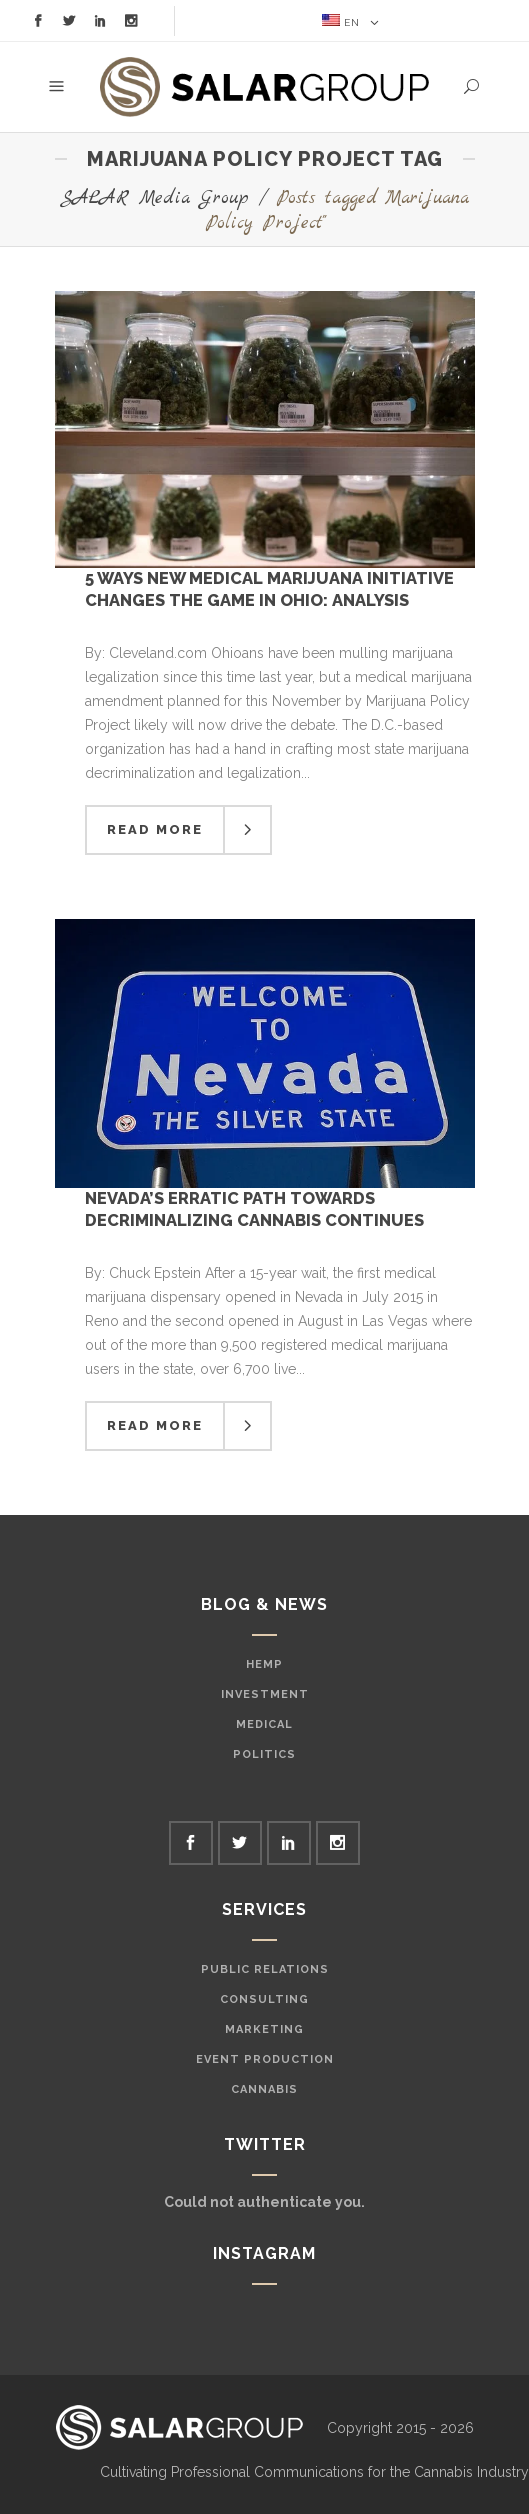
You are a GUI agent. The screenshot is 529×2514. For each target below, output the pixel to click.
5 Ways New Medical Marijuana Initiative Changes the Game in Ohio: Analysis (269, 588)
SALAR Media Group (154, 198)
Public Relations (265, 1969)
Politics (264, 1754)
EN (341, 21)
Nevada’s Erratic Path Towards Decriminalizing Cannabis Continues (254, 1208)
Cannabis (264, 2089)
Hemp (264, 1664)
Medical (264, 1724)
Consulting (264, 1999)
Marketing (264, 2029)
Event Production (265, 2059)
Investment (265, 1694)
